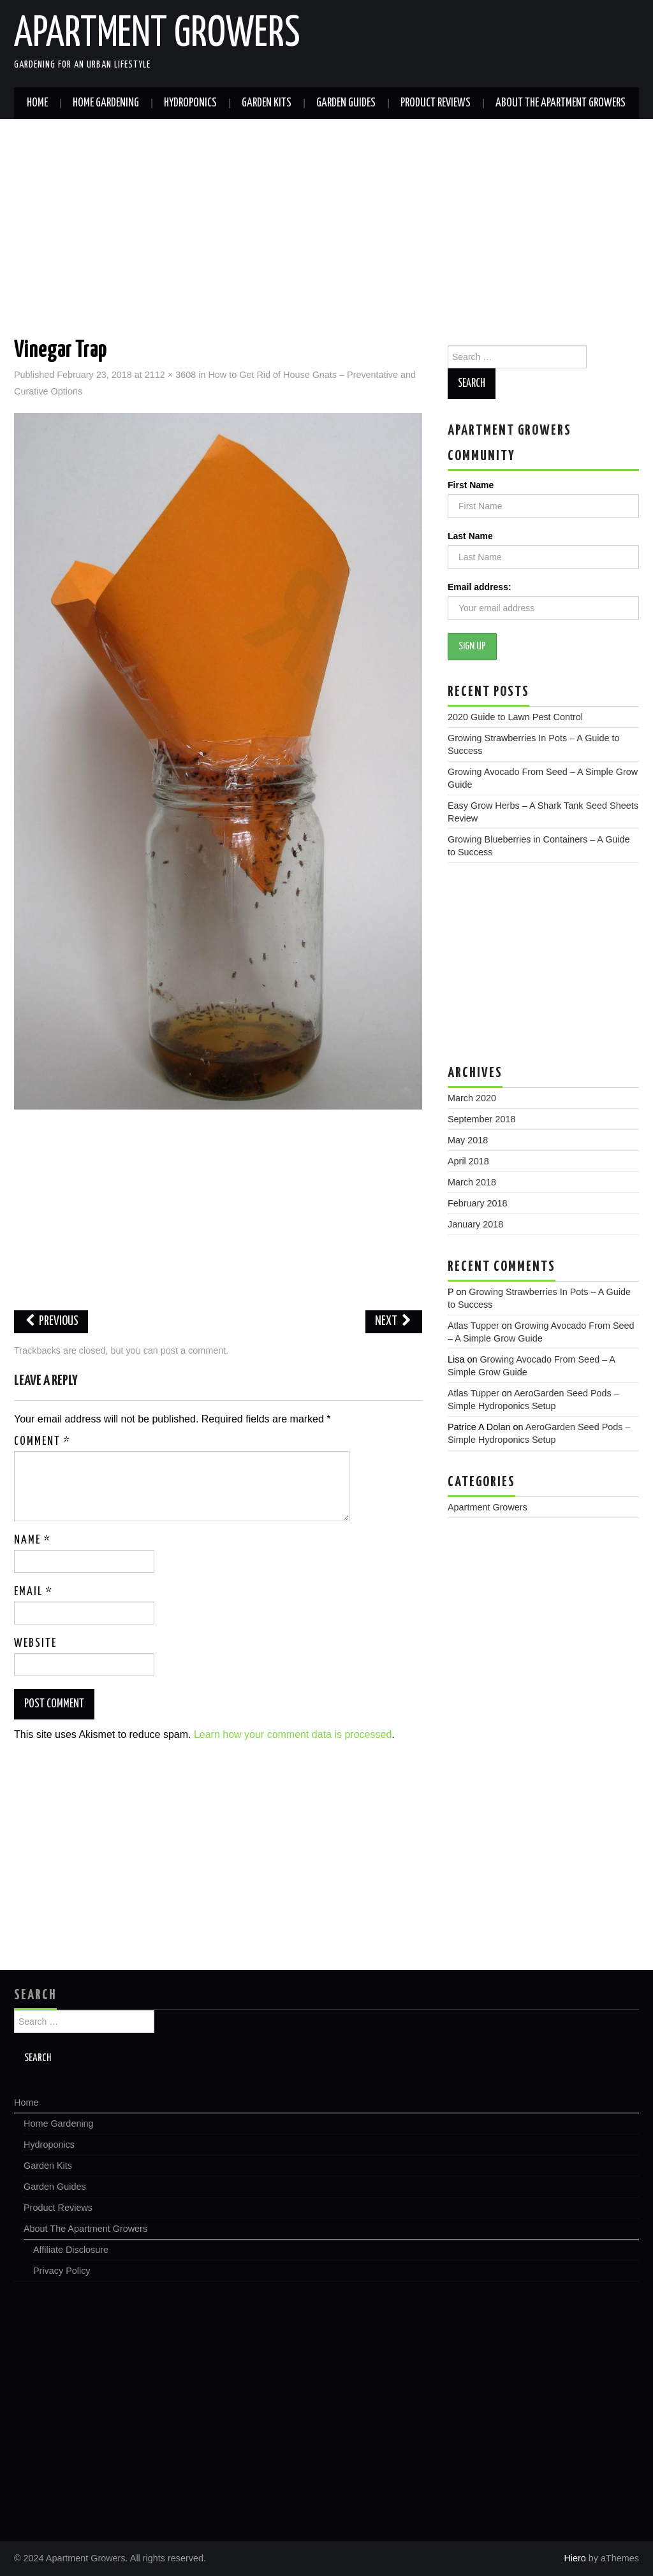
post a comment (193, 1350)
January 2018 (475, 1224)
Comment (42, 1441)
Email (33, 1592)
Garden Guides (346, 103)
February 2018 (478, 1203)
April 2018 (468, 1161)
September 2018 (481, 1119)
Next (394, 1321)
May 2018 (468, 1140)
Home (37, 103)
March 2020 (472, 1098)
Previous (51, 1321)
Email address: (479, 587)
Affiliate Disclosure (70, 2250)
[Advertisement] (326, 215)
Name (32, 1540)
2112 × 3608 (170, 375)
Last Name (470, 536)
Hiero (574, 2558)
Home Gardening (106, 103)
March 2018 (472, 1182)
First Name (471, 485)
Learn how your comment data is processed (293, 1734)
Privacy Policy (62, 2271)
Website (35, 1643)
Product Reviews (435, 103)
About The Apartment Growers (560, 103)
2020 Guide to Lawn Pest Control (515, 717)
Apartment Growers (157, 34)
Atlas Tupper (473, 1326)
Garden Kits (266, 103)
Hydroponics (190, 103)
